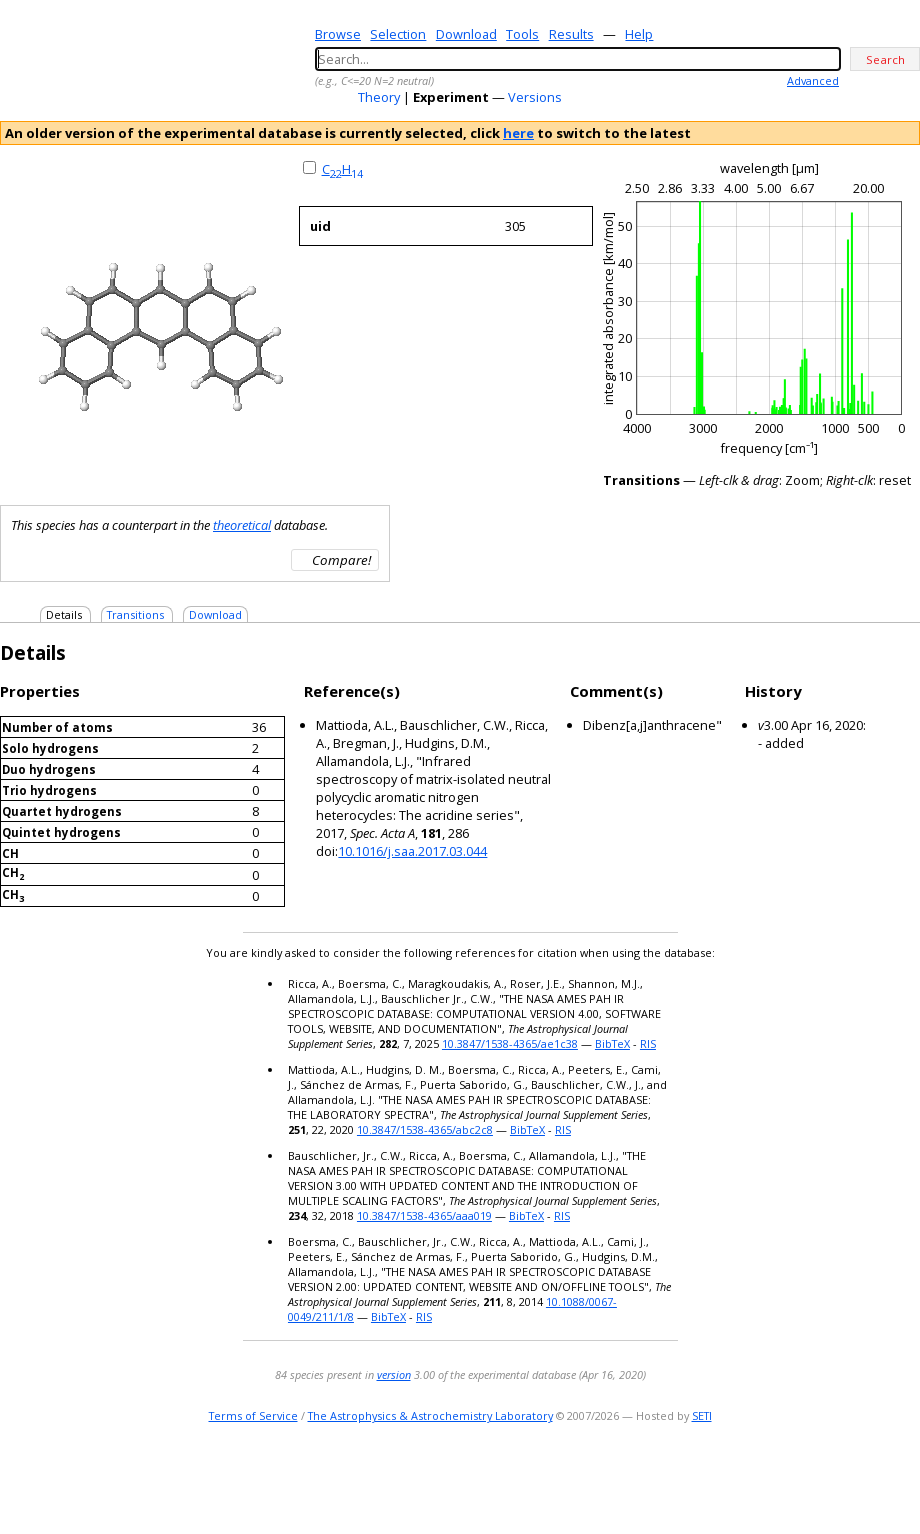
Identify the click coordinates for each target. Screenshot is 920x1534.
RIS (648, 1043)
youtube (878, 1478)
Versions (535, 97)
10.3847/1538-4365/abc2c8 (425, 1129)
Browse (338, 34)
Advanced (813, 80)
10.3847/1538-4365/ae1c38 (510, 1043)
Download (466, 34)
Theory (379, 97)
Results (571, 34)
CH (342, 169)
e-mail (825, 1478)
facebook (906, 1478)
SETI (702, 1415)
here (518, 133)
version (394, 1374)
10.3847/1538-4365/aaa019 (424, 1215)
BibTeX (612, 1043)
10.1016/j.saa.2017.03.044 (412, 851)
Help (639, 34)
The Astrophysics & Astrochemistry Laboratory (430, 1415)
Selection (398, 34)
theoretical (242, 525)
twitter (849, 1478)
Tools (522, 34)
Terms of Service (253, 1415)
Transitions (135, 614)
